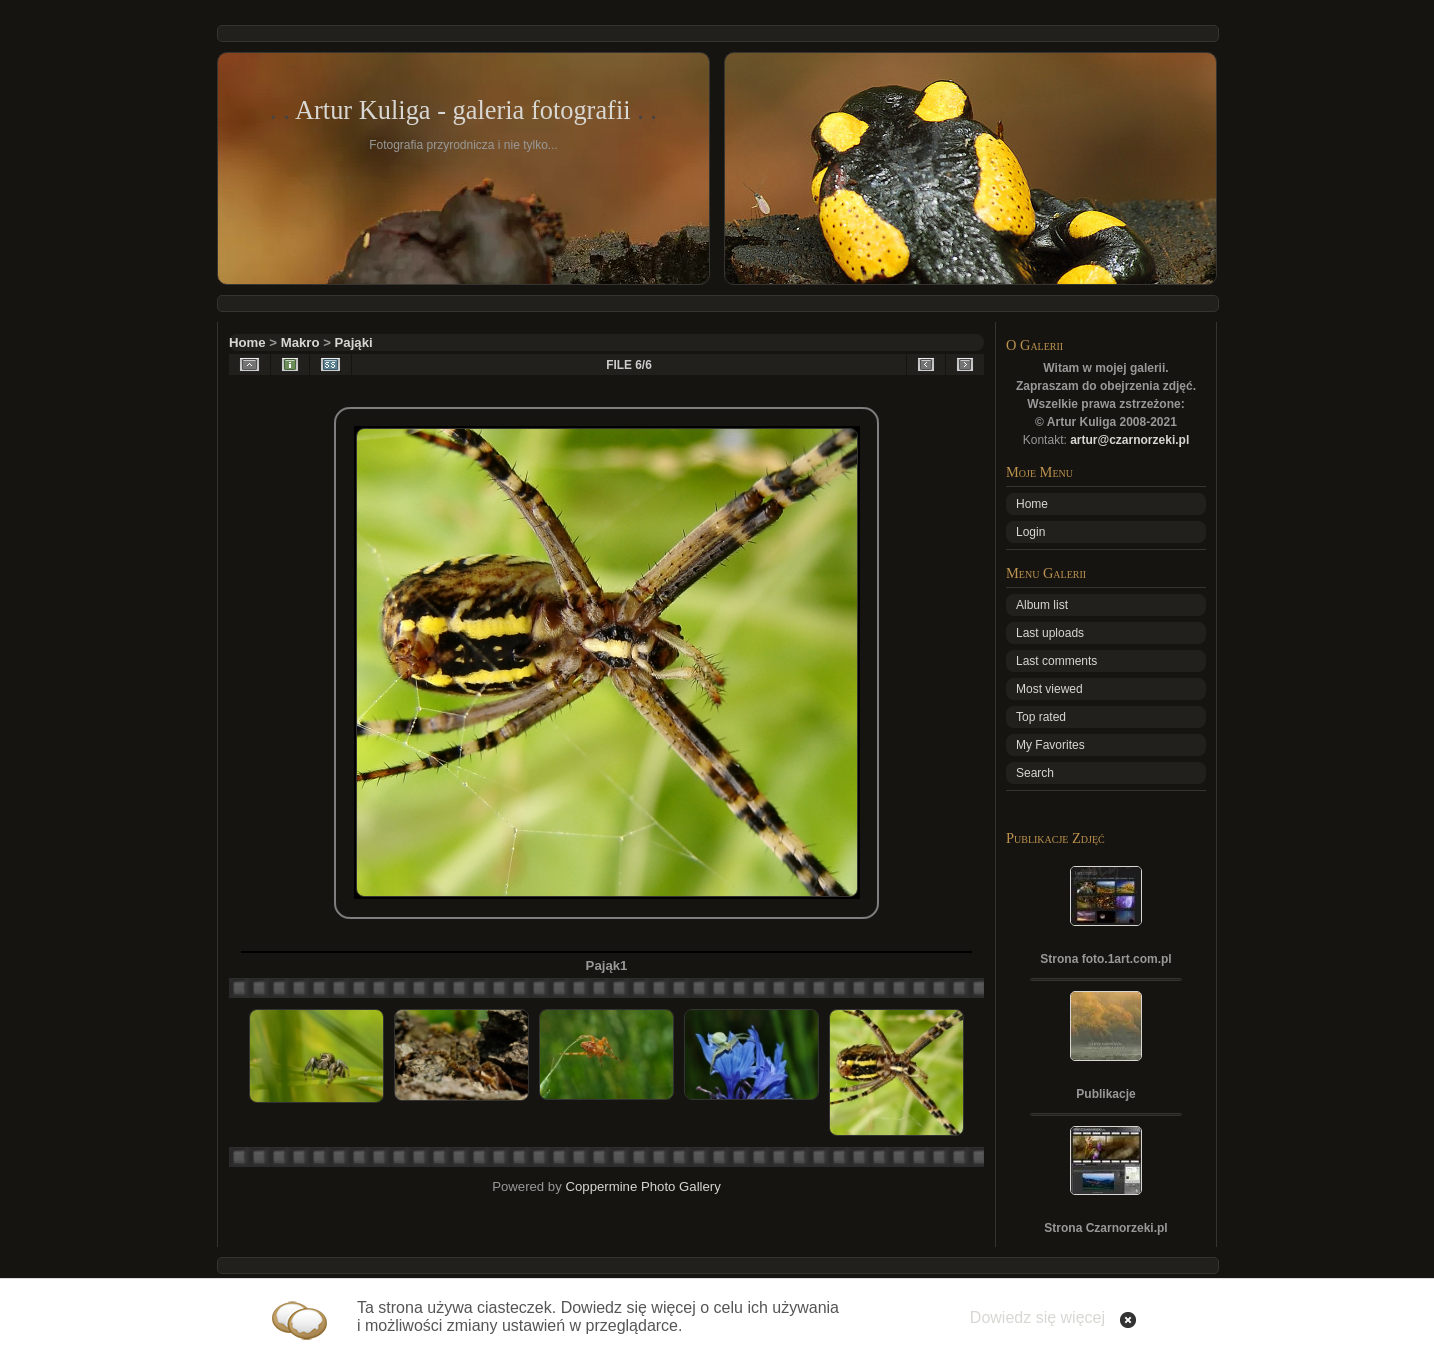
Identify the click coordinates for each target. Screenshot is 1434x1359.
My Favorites (1050, 745)
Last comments (1056, 661)
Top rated (1041, 717)
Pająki (354, 342)
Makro (300, 342)
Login (1030, 532)
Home (247, 342)
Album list (1042, 605)
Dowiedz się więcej (1037, 1317)
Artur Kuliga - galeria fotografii (463, 110)
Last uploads (1050, 633)
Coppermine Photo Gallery (642, 1186)
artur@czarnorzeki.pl (1129, 440)
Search (1035, 773)
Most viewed (1049, 689)
